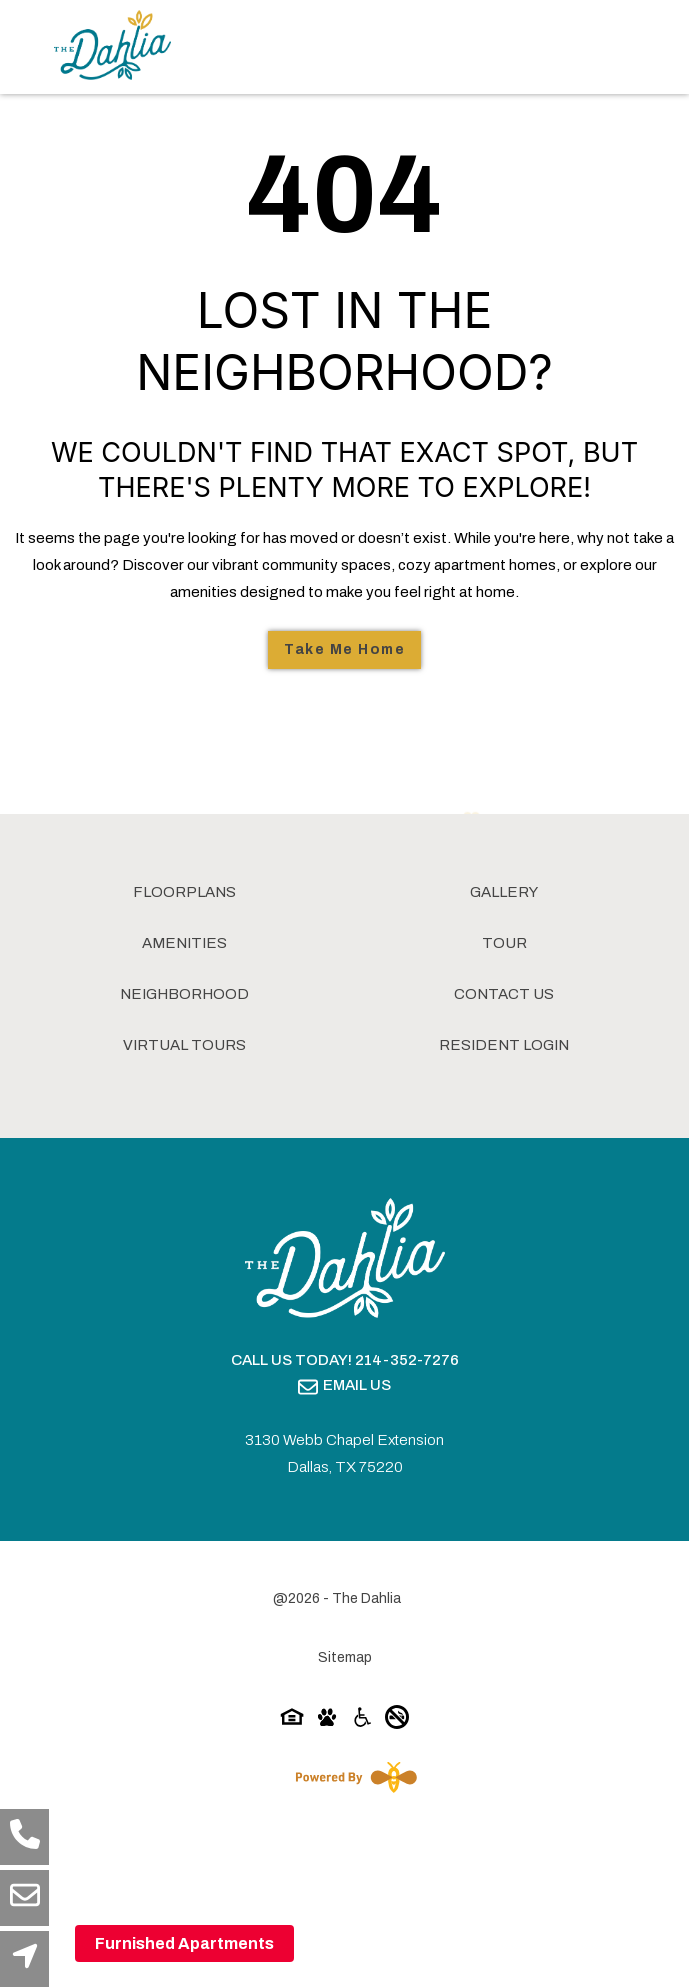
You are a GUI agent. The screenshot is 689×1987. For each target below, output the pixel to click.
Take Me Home (344, 649)
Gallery (504, 892)
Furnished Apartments (184, 1943)
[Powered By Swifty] (352, 1777)
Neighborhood (184, 994)
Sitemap (345, 1657)
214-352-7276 (407, 1360)
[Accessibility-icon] (362, 1721)
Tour (504, 943)
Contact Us (504, 994)
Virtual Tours (184, 1045)
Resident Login (504, 1045)
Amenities (184, 943)
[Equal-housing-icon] (292, 1721)
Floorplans (184, 892)
